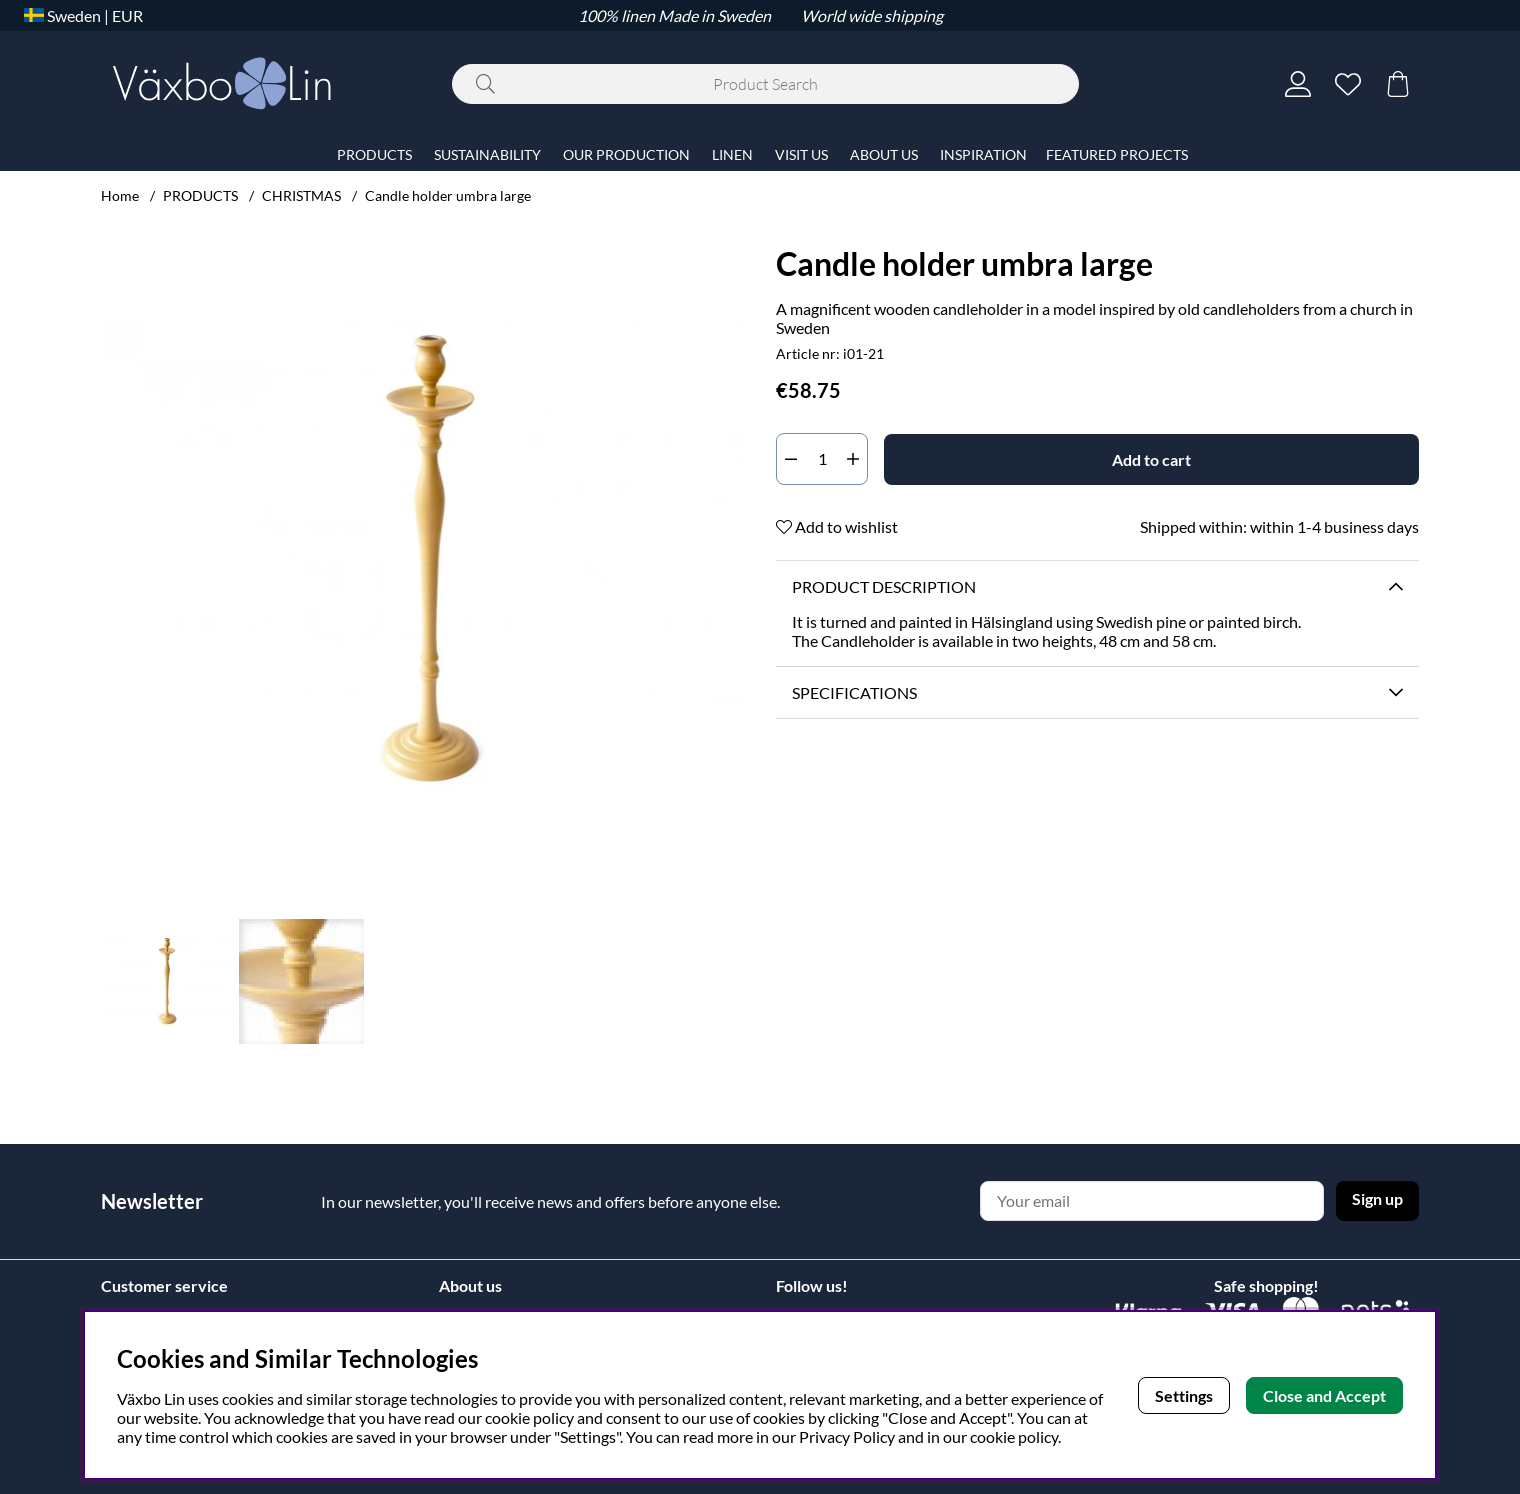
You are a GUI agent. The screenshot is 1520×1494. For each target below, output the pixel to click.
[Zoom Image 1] (422, 557)
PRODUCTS (200, 195)
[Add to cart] (1151, 459)
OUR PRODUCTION (626, 154)
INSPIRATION (983, 154)
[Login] (1298, 84)
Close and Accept (1324, 1395)
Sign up (1377, 1198)
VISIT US (801, 154)
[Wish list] (1348, 84)
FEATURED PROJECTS (1117, 154)
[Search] (765, 84)
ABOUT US (884, 154)
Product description (884, 586)
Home (120, 195)
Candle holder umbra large (448, 195)
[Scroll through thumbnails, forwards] (724, 981)
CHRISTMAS (301, 195)
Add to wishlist (837, 526)
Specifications (854, 692)
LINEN (732, 154)
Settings (1184, 1395)
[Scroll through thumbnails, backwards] (121, 981)
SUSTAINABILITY (487, 154)
